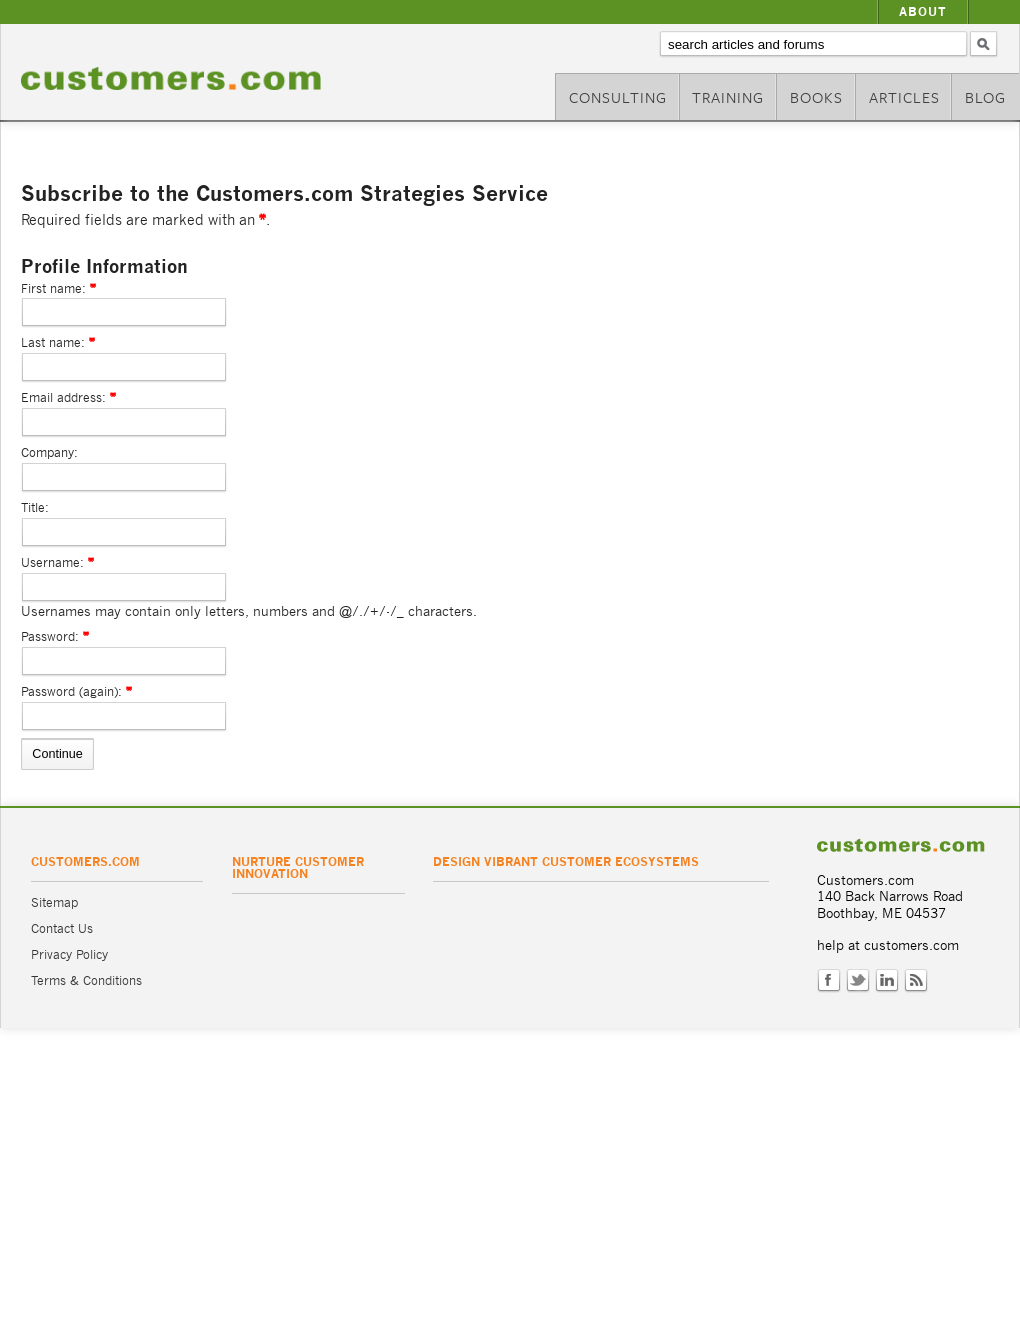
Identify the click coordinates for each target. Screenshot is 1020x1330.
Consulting (618, 97)
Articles (904, 97)
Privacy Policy (69, 954)
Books (816, 97)
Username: (52, 562)
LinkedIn (887, 981)
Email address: (63, 397)
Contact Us (62, 928)
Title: (35, 507)
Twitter (858, 981)
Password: (50, 636)
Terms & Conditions (86, 980)
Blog (985, 97)
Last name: (53, 342)
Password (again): (71, 691)
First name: (53, 288)
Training (728, 97)
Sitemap (54, 902)
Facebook (829, 981)
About (923, 11)
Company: (49, 452)
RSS (916, 981)
